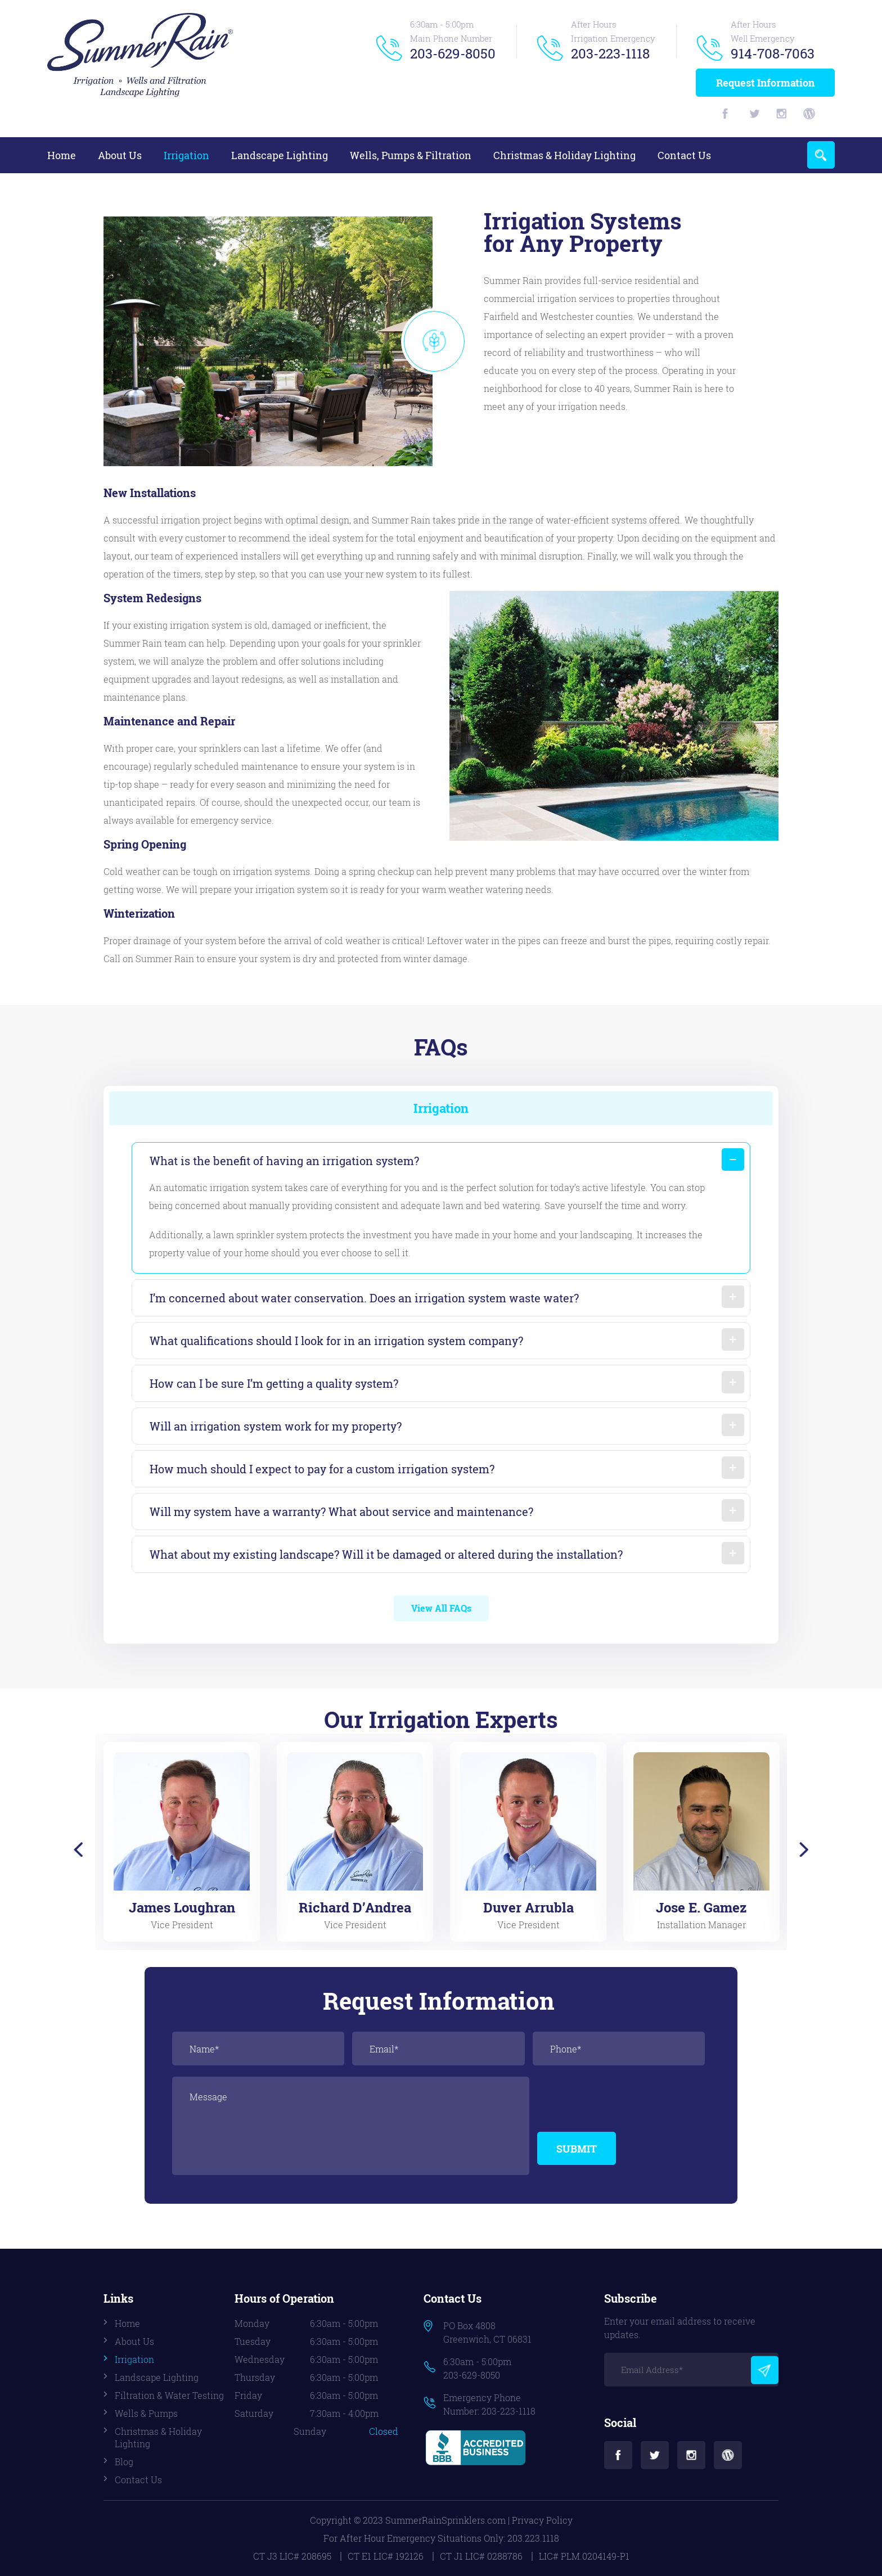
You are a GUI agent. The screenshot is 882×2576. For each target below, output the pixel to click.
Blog (124, 2461)
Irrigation (186, 155)
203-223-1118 (610, 53)
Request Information (765, 82)
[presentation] (622, 2099)
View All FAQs (441, 1608)
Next (804, 1849)
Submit (577, 2148)
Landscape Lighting (279, 155)
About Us (120, 155)
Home (61, 155)
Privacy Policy (542, 2520)
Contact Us (684, 155)
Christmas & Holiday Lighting (564, 155)
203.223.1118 (533, 2538)
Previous (77, 1849)
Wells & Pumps (146, 2413)
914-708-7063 (772, 53)
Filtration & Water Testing (169, 2395)
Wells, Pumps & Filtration (410, 155)
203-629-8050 (453, 53)
